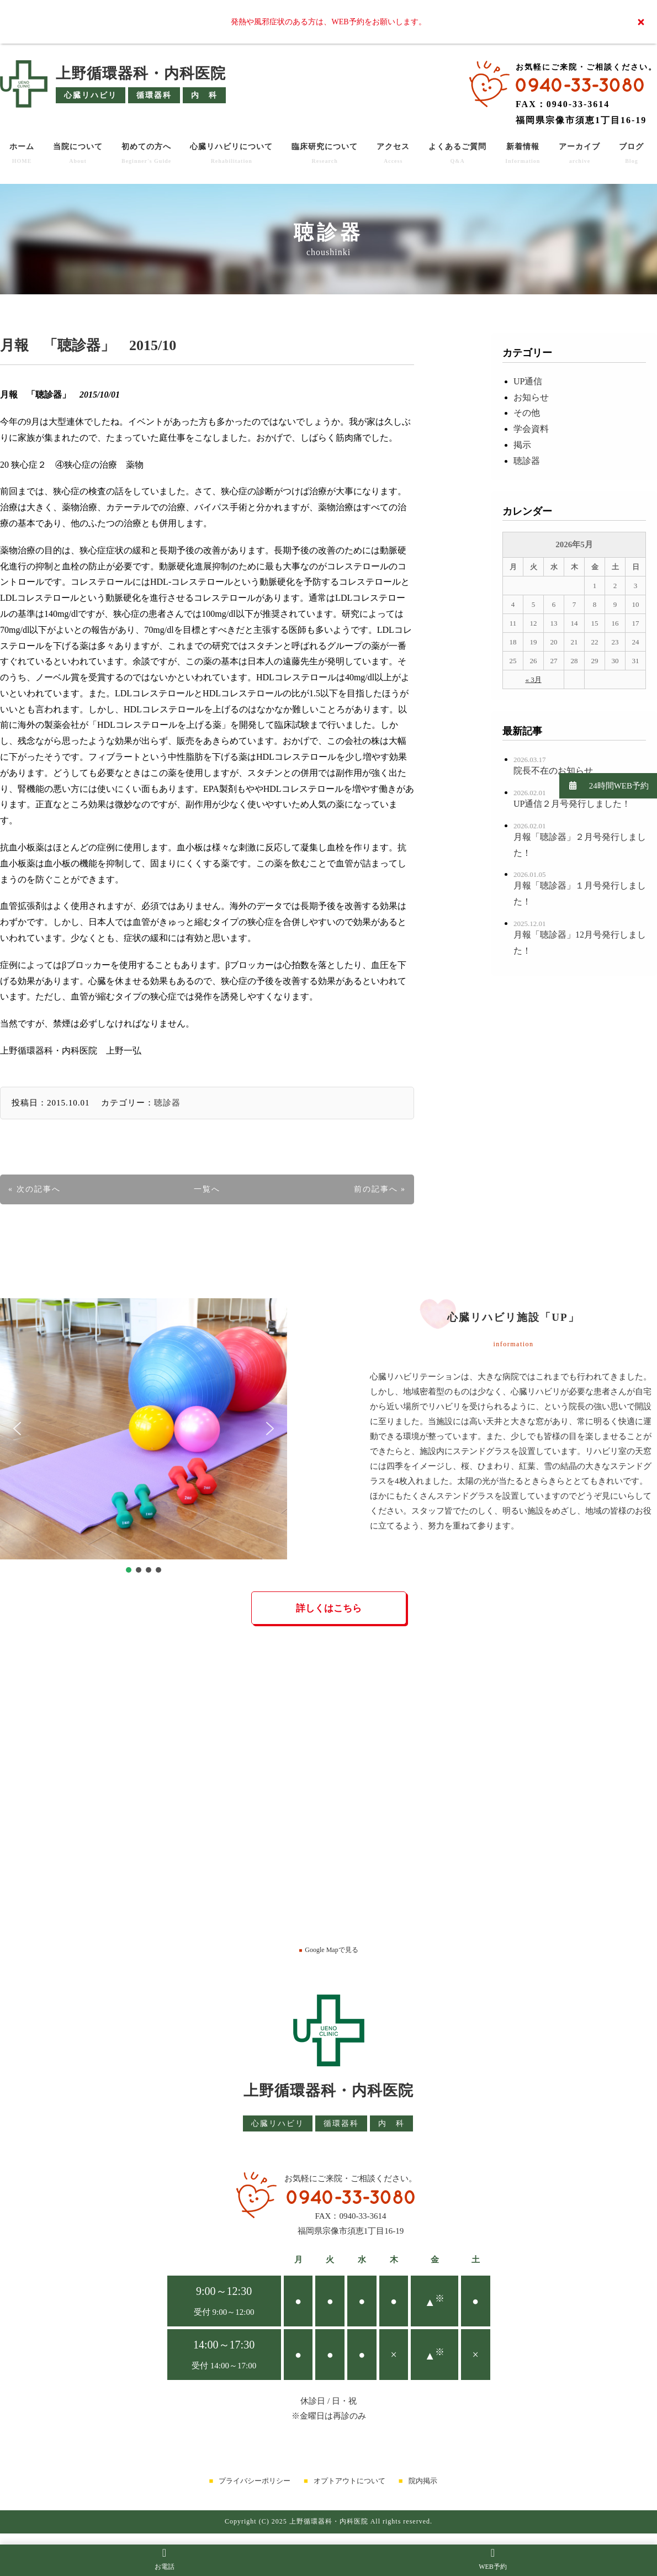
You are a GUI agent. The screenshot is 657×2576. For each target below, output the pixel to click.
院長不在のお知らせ (553, 770)
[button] (17, 1428)
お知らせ (531, 397)
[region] (143, 1436)
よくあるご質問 (457, 153)
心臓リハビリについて (231, 153)
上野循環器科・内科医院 (141, 73)
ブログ (631, 153)
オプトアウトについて (349, 2481)
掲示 (522, 444)
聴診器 (167, 1102)
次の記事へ (39, 1189)
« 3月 (533, 679)
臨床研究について (325, 153)
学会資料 (531, 428)
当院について (78, 153)
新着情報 (522, 153)
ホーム (21, 153)
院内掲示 (423, 2481)
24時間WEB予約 (604, 785)
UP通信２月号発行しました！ (571, 803)
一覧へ (207, 1189)
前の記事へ (376, 1189)
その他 (526, 412)
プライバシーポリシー (254, 2481)
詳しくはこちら (329, 1608)
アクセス (393, 153)
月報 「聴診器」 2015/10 (88, 345)
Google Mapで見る (328, 1950)
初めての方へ (146, 153)
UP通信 (527, 381)
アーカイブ (579, 153)
